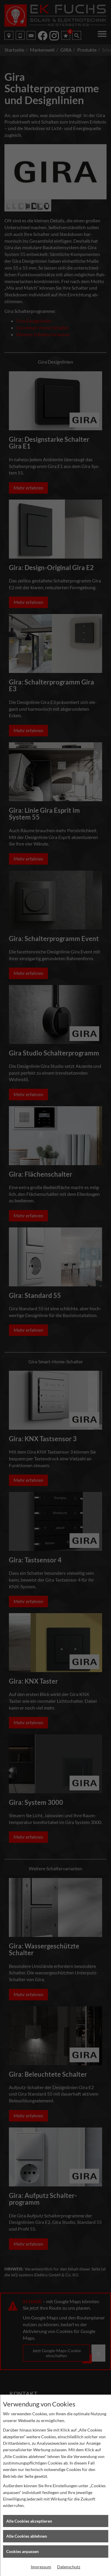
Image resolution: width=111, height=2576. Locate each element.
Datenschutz (68, 2566)
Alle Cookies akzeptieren (29, 2521)
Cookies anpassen (22, 2551)
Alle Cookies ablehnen (26, 2536)
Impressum (41, 2566)
